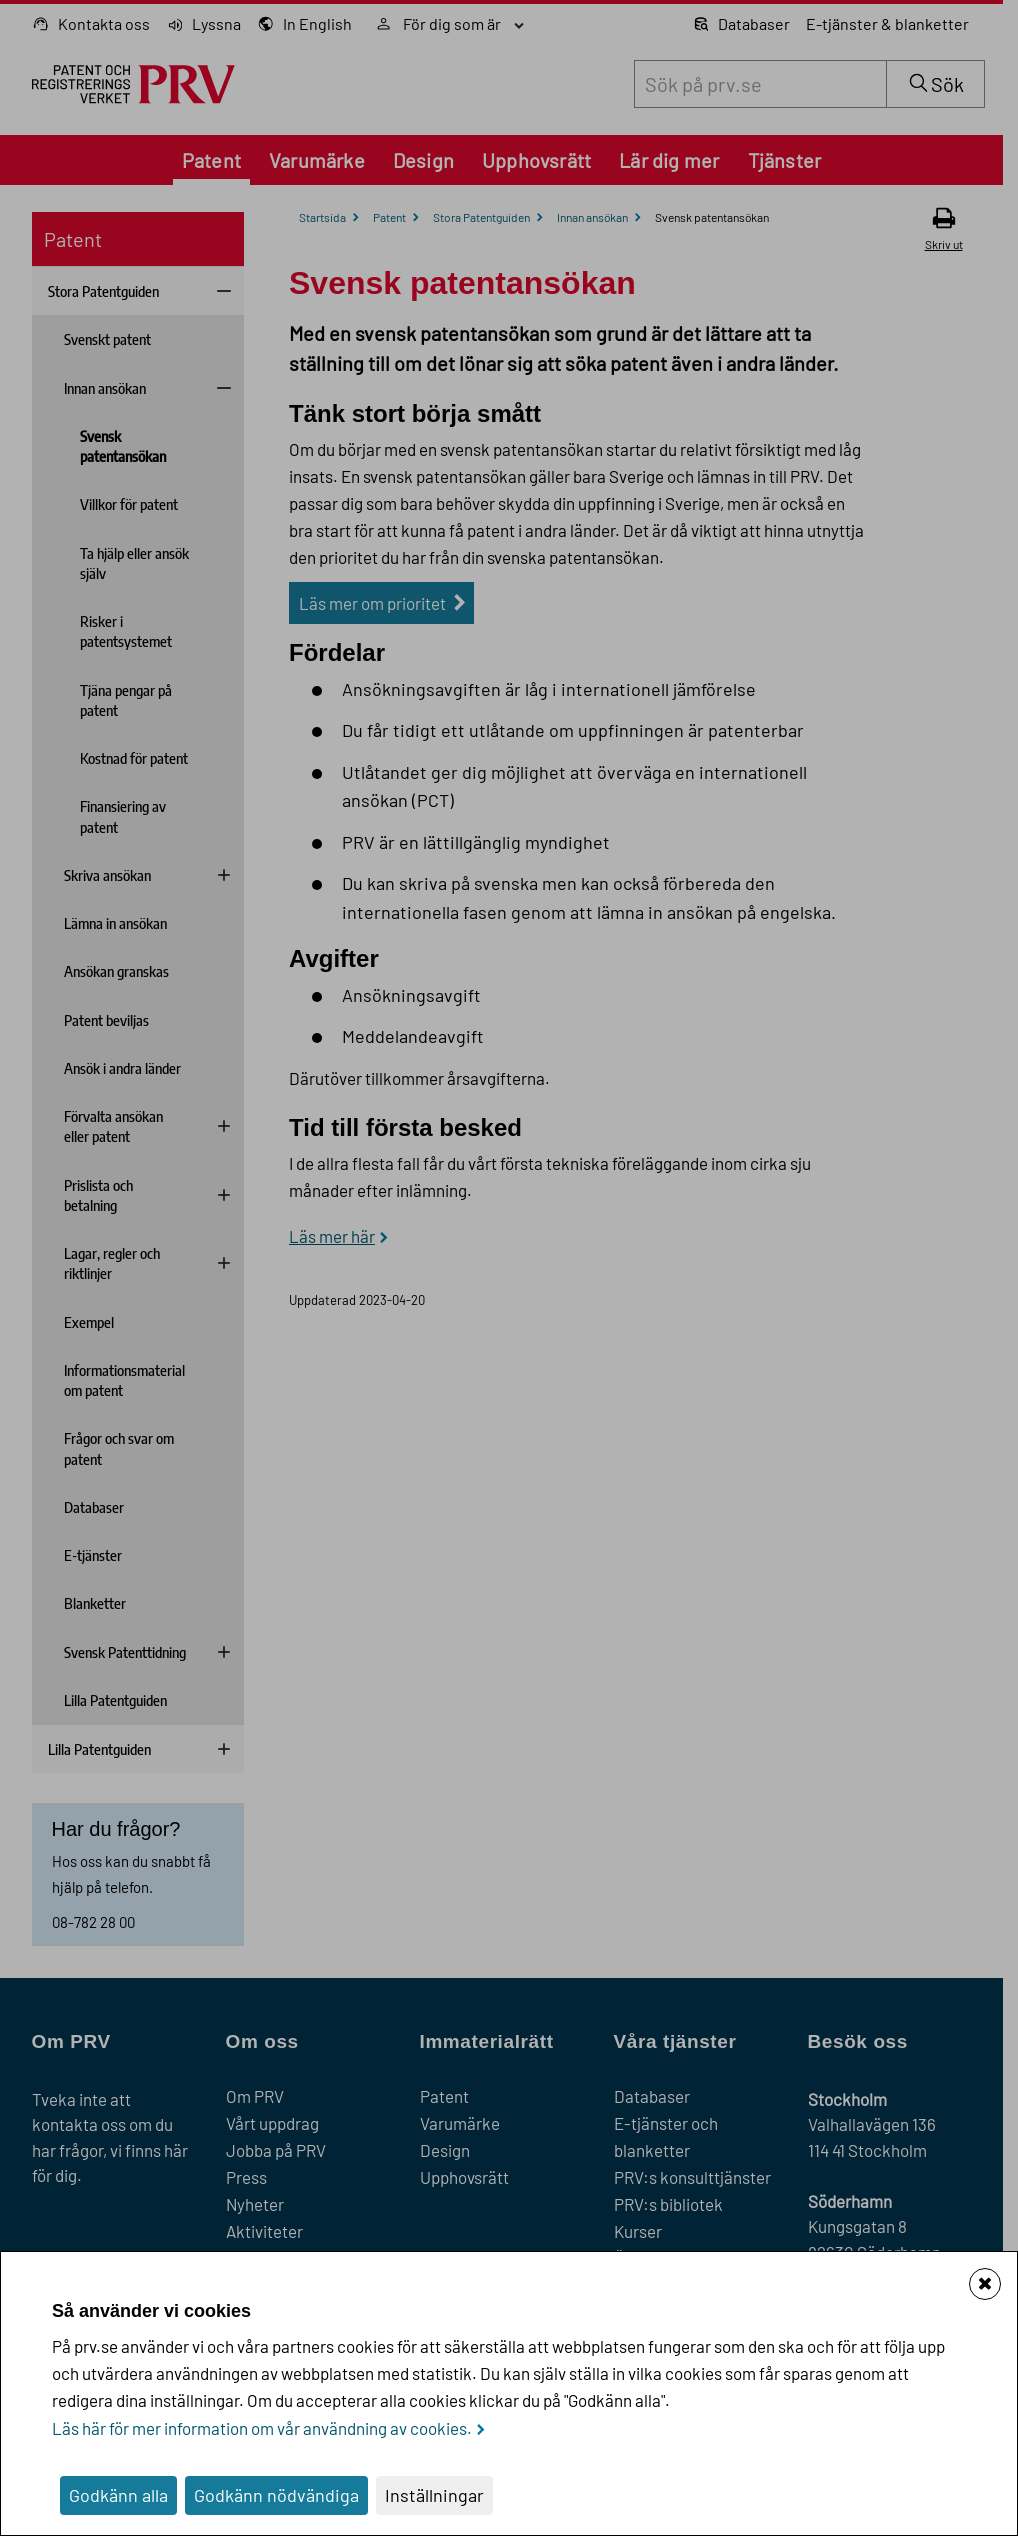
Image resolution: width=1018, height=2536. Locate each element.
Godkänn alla (118, 2495)
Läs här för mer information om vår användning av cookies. (262, 2428)
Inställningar (434, 2495)
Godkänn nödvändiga (276, 2495)
